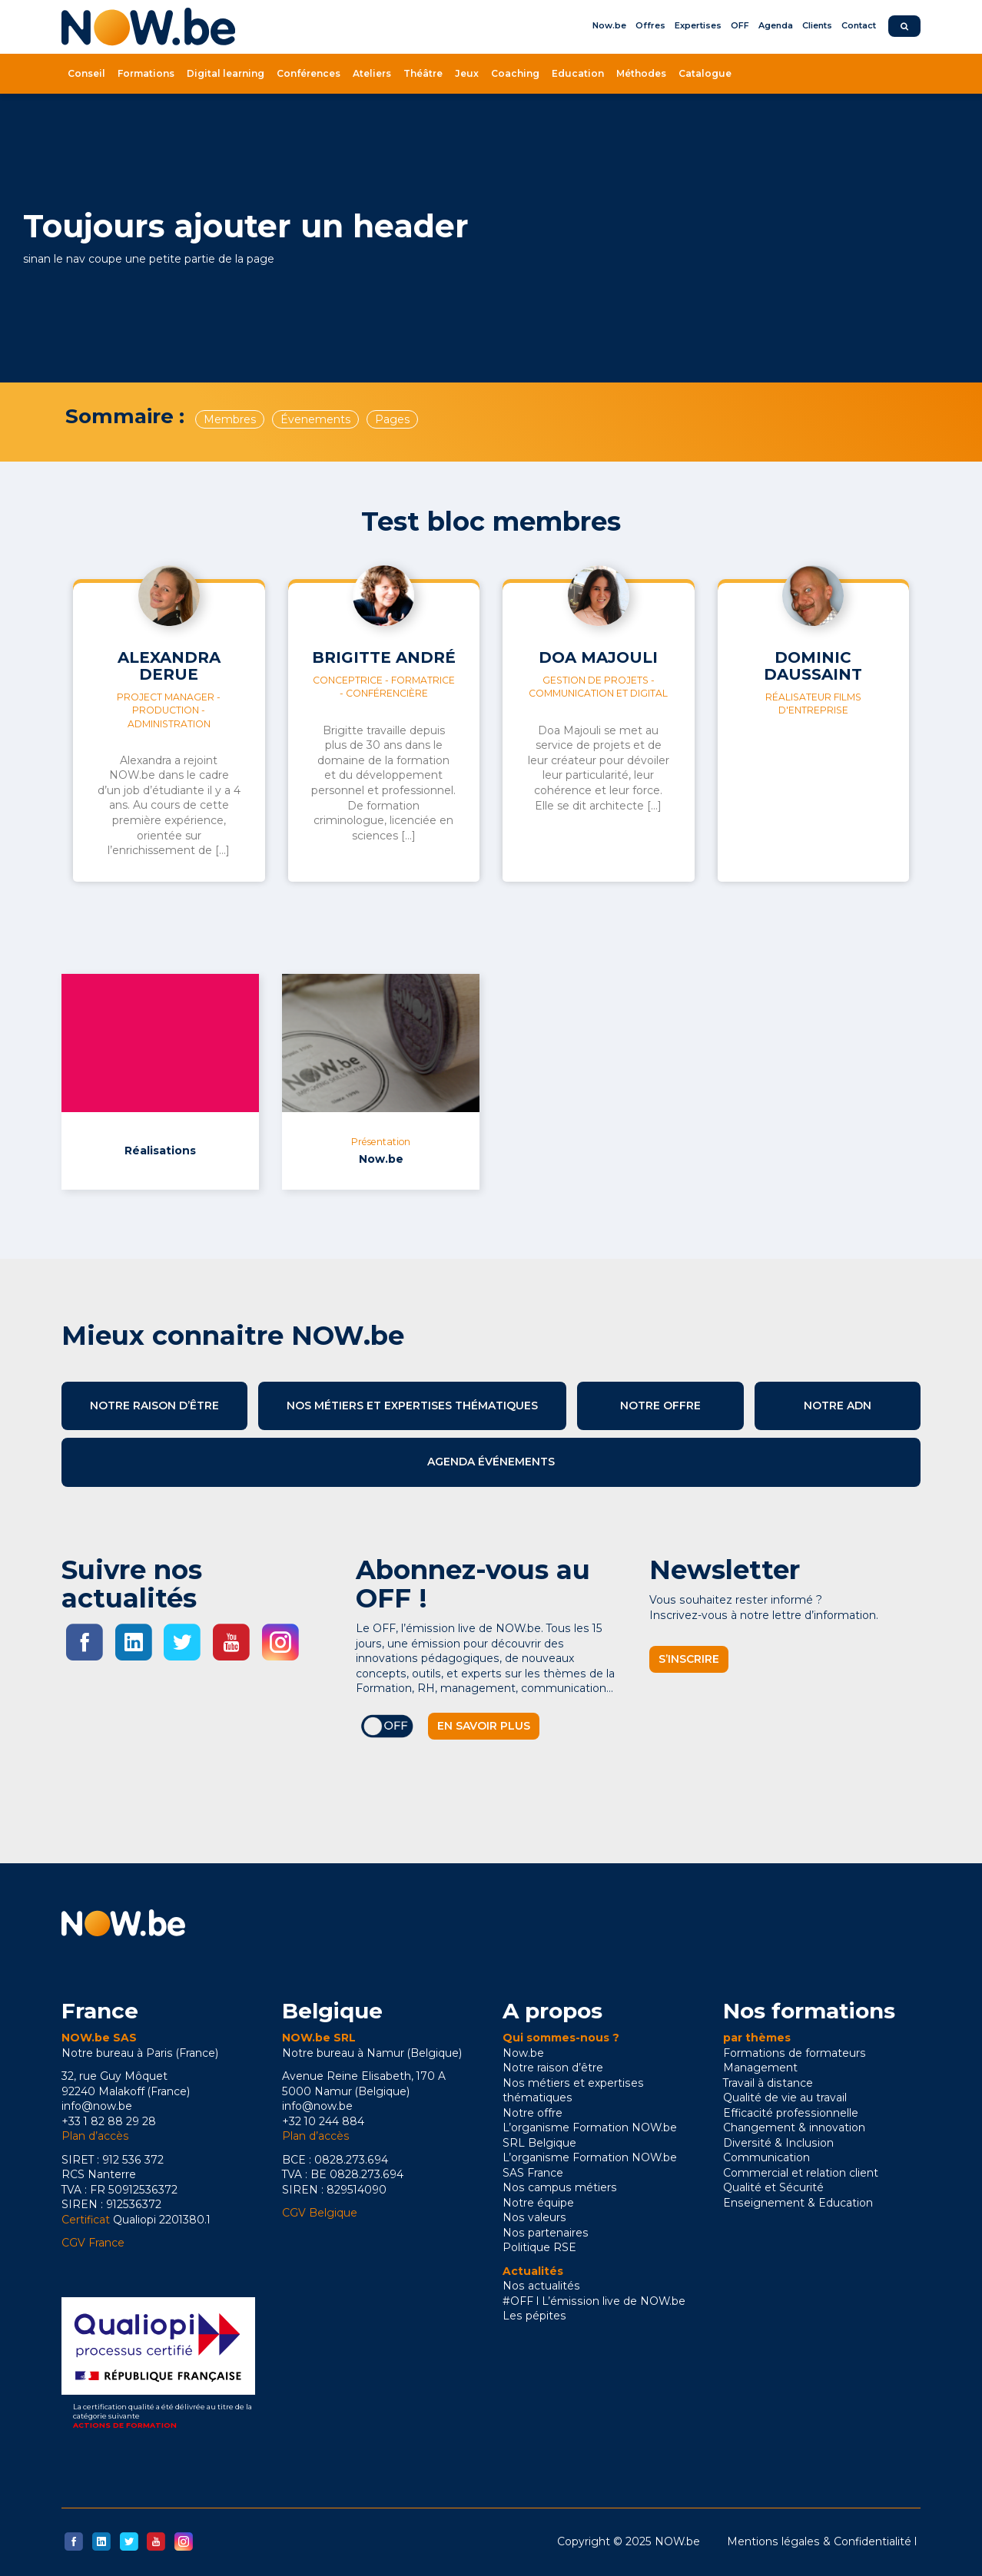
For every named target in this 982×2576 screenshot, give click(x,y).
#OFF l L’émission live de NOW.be (594, 2301)
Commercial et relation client (800, 2173)
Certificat (85, 2219)
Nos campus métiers (560, 2187)
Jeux (467, 73)
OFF (740, 25)
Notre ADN (837, 1405)
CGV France (92, 2243)
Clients (817, 25)
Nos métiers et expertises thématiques (412, 1405)
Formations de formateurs (794, 2053)
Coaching (515, 73)
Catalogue (705, 73)
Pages (392, 419)
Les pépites (534, 2315)
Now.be (609, 25)
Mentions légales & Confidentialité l (822, 2541)
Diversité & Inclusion (778, 2143)
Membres (230, 419)
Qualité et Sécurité (773, 2187)
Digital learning (225, 73)
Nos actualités (541, 2286)
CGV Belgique (319, 2213)
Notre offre (660, 1405)
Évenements (315, 419)
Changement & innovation (794, 2127)
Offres (650, 25)
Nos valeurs (534, 2217)
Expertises (698, 25)
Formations (146, 73)
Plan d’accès (95, 2136)
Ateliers (372, 73)
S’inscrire (689, 1659)
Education (578, 73)
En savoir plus (483, 1726)
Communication (766, 2157)
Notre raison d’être (154, 1405)
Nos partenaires (546, 2233)
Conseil (86, 73)
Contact (858, 25)
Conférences (308, 73)
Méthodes (641, 73)
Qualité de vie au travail (785, 2097)
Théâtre (423, 73)
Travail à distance (768, 2083)
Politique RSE (539, 2247)
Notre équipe (538, 2203)
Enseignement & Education (798, 2203)
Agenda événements (491, 1461)
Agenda (775, 25)
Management (760, 2067)
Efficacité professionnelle (790, 2113)
